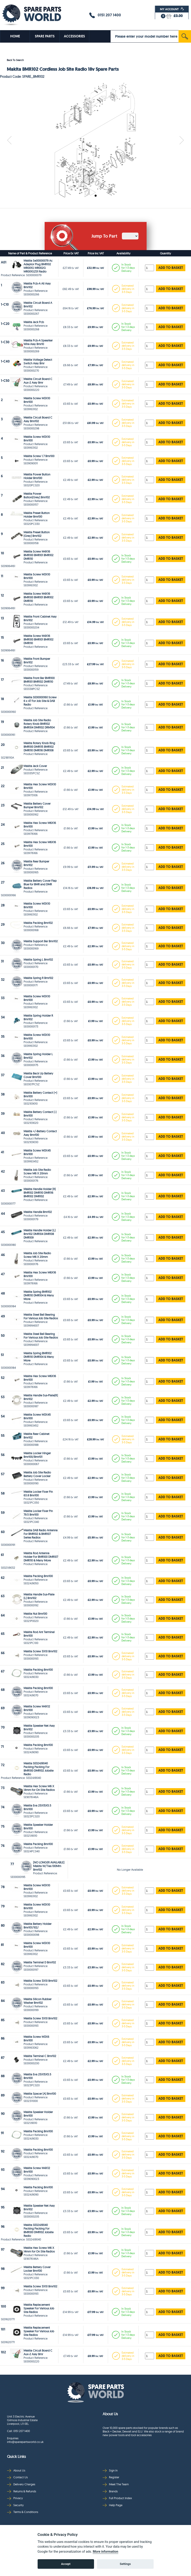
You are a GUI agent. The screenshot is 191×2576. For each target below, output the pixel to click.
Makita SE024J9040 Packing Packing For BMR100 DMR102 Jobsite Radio (38, 1768)
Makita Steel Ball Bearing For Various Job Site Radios (41, 1316)
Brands (110, 2491)
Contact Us (17, 2477)
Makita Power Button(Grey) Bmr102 (37, 495)
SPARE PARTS (45, 36)
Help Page (112, 2505)
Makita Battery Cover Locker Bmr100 (37, 2268)
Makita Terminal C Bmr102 (40, 2056)
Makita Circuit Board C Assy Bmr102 (38, 419)
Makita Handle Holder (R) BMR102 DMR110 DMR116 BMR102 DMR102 (40, 1192)
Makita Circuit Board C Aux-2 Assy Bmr (38, 380)
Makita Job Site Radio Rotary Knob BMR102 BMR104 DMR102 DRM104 (39, 723)
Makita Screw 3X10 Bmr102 (40, 1651)
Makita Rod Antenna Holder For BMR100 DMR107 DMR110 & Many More (41, 1556)
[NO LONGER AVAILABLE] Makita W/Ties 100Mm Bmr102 (48, 1865)
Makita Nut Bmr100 (35, 1613)
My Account (172, 9)
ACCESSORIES (74, 36)
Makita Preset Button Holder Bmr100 (37, 514)
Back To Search (15, 60)
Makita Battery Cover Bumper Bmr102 (37, 805)
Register (111, 2477)
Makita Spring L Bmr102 (38, 959)
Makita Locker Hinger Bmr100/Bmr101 (37, 1454)
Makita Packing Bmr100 (38, 1576)
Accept (65, 2564)
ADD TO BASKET (170, 267)
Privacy (15, 2498)
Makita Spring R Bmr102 (38, 978)
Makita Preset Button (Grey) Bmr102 (37, 534)
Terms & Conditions (22, 2512)
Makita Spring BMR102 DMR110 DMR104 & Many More (39, 1295)
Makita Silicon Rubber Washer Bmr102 (37, 2000)
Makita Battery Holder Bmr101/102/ (37, 1925)
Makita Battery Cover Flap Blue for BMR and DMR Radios (40, 884)
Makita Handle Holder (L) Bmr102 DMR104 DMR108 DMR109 (40, 1233)
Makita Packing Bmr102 (38, 923)
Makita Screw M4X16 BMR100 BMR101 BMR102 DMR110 (38, 555)
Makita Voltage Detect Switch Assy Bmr (38, 361)
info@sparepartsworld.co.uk (25, 2442)
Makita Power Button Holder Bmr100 (37, 476)
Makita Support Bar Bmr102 (41, 941)
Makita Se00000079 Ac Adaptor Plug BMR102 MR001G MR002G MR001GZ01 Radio (38, 266)
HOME (15, 36)
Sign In (110, 2470)
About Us (16, 2470)
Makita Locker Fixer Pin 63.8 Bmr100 (38, 1493)
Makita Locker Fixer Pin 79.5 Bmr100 (38, 1512)
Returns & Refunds (21, 2491)
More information (105, 2552)
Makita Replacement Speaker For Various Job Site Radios (39, 2308)
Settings (125, 2564)
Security (15, 2505)
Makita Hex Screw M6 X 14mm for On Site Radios (39, 1788)
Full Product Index (117, 2498)
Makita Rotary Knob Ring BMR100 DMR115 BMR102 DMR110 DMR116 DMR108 (39, 746)
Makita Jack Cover (35, 766)
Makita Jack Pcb (34, 322)
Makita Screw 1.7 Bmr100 (39, 456)
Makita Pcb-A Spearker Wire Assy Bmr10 (38, 342)
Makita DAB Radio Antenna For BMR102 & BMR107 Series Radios (41, 1533)
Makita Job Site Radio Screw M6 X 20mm (37, 1171)
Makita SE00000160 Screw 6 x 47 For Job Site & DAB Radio (40, 700)
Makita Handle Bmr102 (38, 1212)
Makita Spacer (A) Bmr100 (40, 2093)
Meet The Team (116, 2484)
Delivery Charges (21, 2484)
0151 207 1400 (105, 15)
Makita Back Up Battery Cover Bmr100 (38, 1075)
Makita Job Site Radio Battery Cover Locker (37, 1474)
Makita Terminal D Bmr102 (40, 1962)
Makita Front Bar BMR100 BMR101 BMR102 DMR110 (39, 679)
